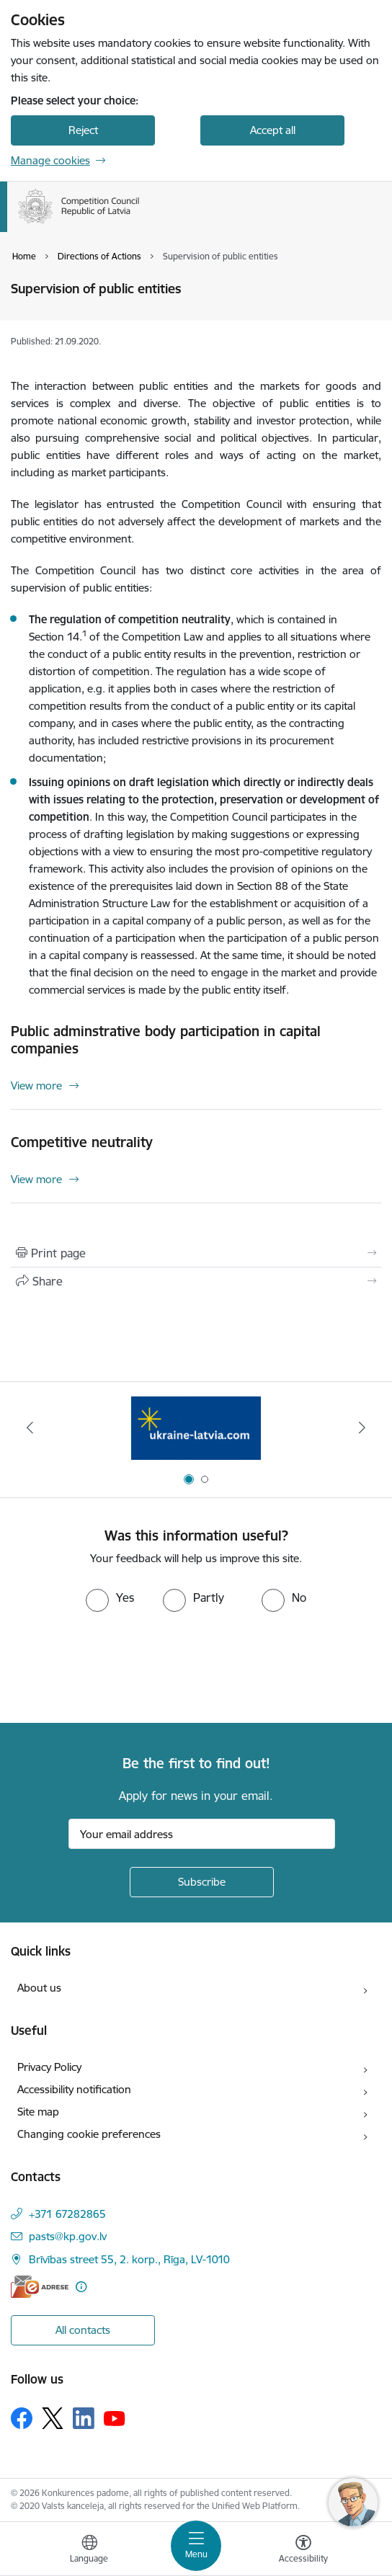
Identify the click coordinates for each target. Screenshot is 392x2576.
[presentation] (120, 1666)
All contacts (82, 2330)
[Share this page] (196, 1281)
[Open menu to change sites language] (89, 2550)
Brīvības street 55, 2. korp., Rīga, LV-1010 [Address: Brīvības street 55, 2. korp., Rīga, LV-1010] (129, 2259)
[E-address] (39, 2287)
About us (39, 1988)
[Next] (362, 1427)
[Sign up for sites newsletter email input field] (201, 1834)
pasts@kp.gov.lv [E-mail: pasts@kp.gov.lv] (68, 2236)
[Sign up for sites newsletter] (202, 1882)
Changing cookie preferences (89, 2134)
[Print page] (196, 1253)
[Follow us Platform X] (52, 2418)
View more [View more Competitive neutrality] (36, 1179)
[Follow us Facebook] (21, 2418)
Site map (38, 2111)
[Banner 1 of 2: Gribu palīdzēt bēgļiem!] (196, 1428)
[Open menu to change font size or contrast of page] (303, 2550)
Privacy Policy (49, 2067)
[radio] (110, 1597)
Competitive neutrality (82, 1142)
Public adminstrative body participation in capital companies (166, 1039)
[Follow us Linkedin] (83, 2418)
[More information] (81, 2286)
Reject (83, 130)
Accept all (272, 130)
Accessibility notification (74, 2089)
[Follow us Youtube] (114, 2417)
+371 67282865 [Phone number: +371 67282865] (67, 2214)
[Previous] (30, 1427)
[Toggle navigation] (196, 2546)
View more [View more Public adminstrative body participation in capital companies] (36, 1085)
